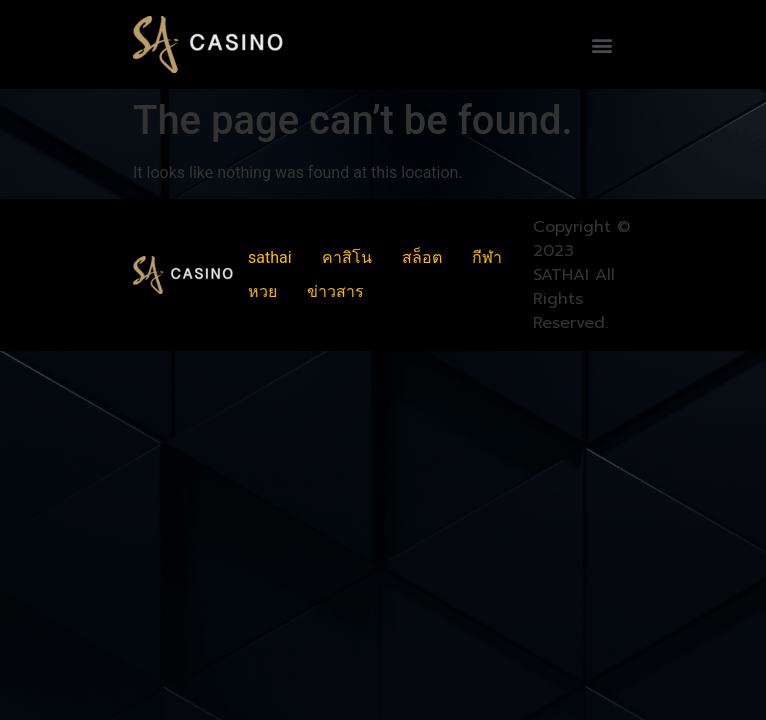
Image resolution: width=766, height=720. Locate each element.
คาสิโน (347, 257)
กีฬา (487, 257)
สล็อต (422, 257)
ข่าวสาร (335, 291)
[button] (601, 44)
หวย (262, 291)
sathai (270, 257)
